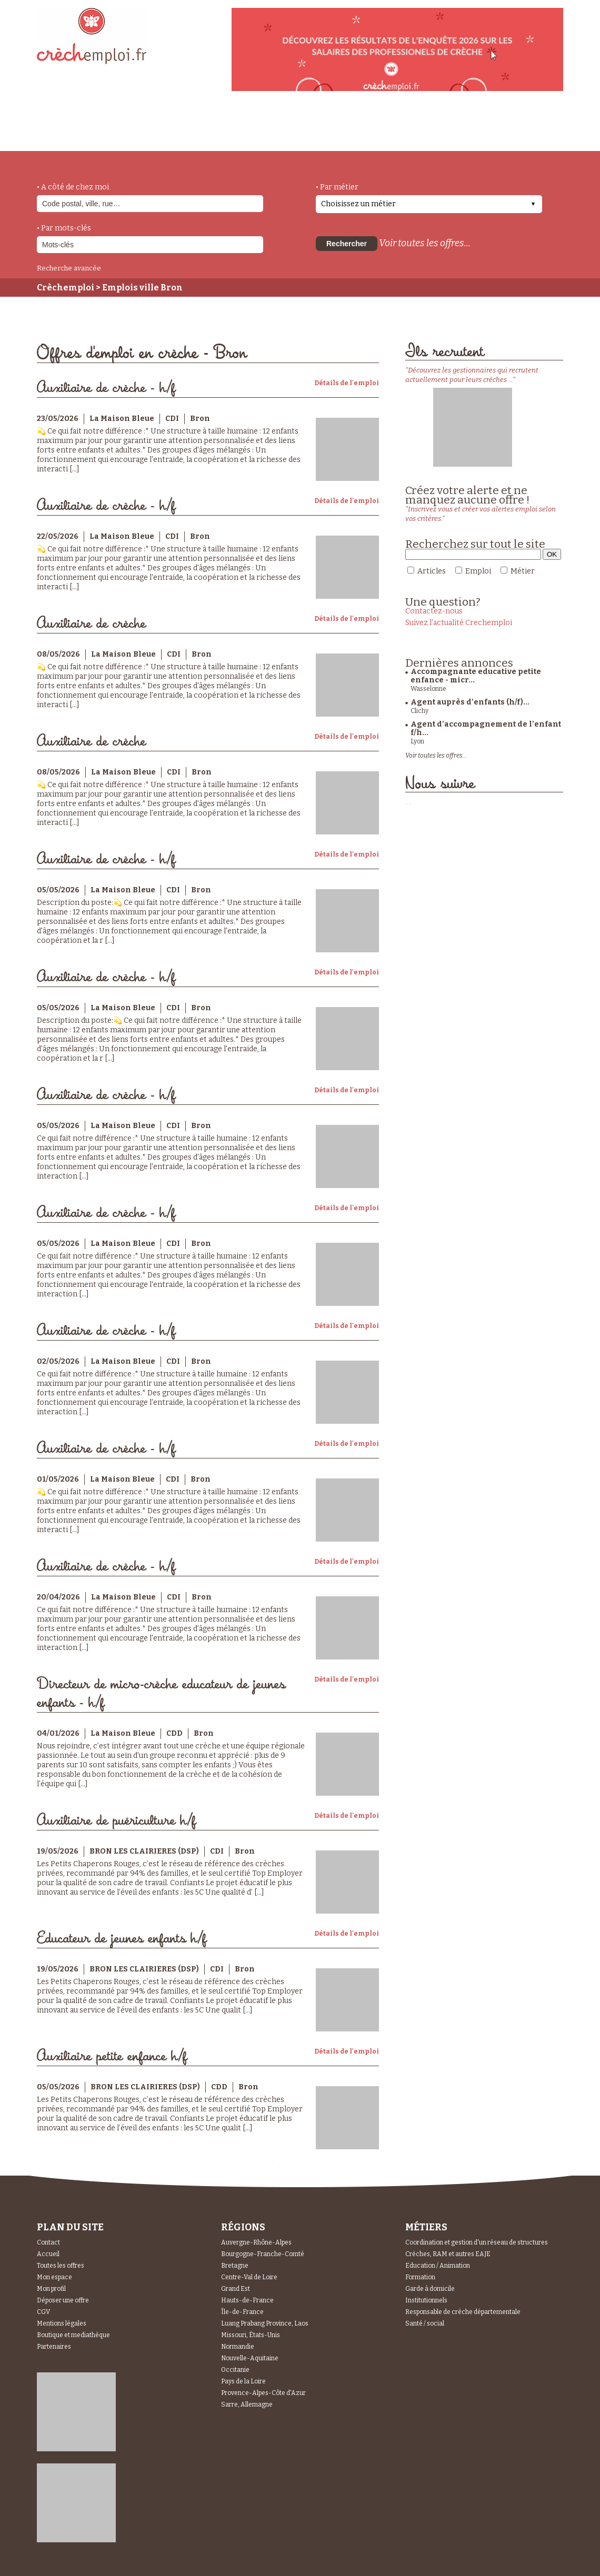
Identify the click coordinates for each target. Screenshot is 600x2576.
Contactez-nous (434, 611)
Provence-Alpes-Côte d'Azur (263, 2393)
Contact (48, 2242)
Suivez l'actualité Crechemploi (458, 622)
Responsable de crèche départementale (463, 2312)
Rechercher (346, 243)
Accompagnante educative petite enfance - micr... (476, 676)
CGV (43, 2312)
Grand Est (235, 2288)
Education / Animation (437, 2265)
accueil (65, 137)
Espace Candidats (394, 126)
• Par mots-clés (64, 228)
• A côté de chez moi (73, 187)
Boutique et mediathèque (73, 2335)
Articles (431, 571)
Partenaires (54, 2346)
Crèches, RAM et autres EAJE (448, 2254)
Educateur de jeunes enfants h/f (121, 1938)
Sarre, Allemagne (247, 2404)
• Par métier (337, 187)
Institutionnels (426, 2300)
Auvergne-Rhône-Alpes (256, 2242)
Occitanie (235, 2369)
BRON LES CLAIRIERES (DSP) (144, 1851)
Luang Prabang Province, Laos (264, 2323)
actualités (191, 128)
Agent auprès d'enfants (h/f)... (470, 702)
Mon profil (51, 2288)
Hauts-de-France (247, 2300)
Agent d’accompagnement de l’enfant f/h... (486, 728)
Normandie (237, 2346)
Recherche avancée (69, 268)
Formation (420, 2277)
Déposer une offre (63, 2300)
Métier (523, 571)
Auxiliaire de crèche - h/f (106, 388)
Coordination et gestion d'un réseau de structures (476, 2242)
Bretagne (234, 2265)
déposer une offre (285, 127)
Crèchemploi (65, 288)
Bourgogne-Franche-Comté (262, 2254)
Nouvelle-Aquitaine (249, 2358)
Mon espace (54, 2277)
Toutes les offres (60, 2265)
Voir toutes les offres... (425, 243)
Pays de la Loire (243, 2381)
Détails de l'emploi (346, 383)
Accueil (48, 2254)
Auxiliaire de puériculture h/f (116, 1821)
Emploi (478, 571)
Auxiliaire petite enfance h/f (112, 2056)
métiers (125, 132)
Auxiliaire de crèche (91, 624)
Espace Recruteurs (509, 133)
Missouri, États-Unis (250, 2335)
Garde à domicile (430, 2288)
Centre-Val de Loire (249, 2277)
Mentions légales (61, 2323)
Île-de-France (242, 2312)
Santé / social (424, 2323)
